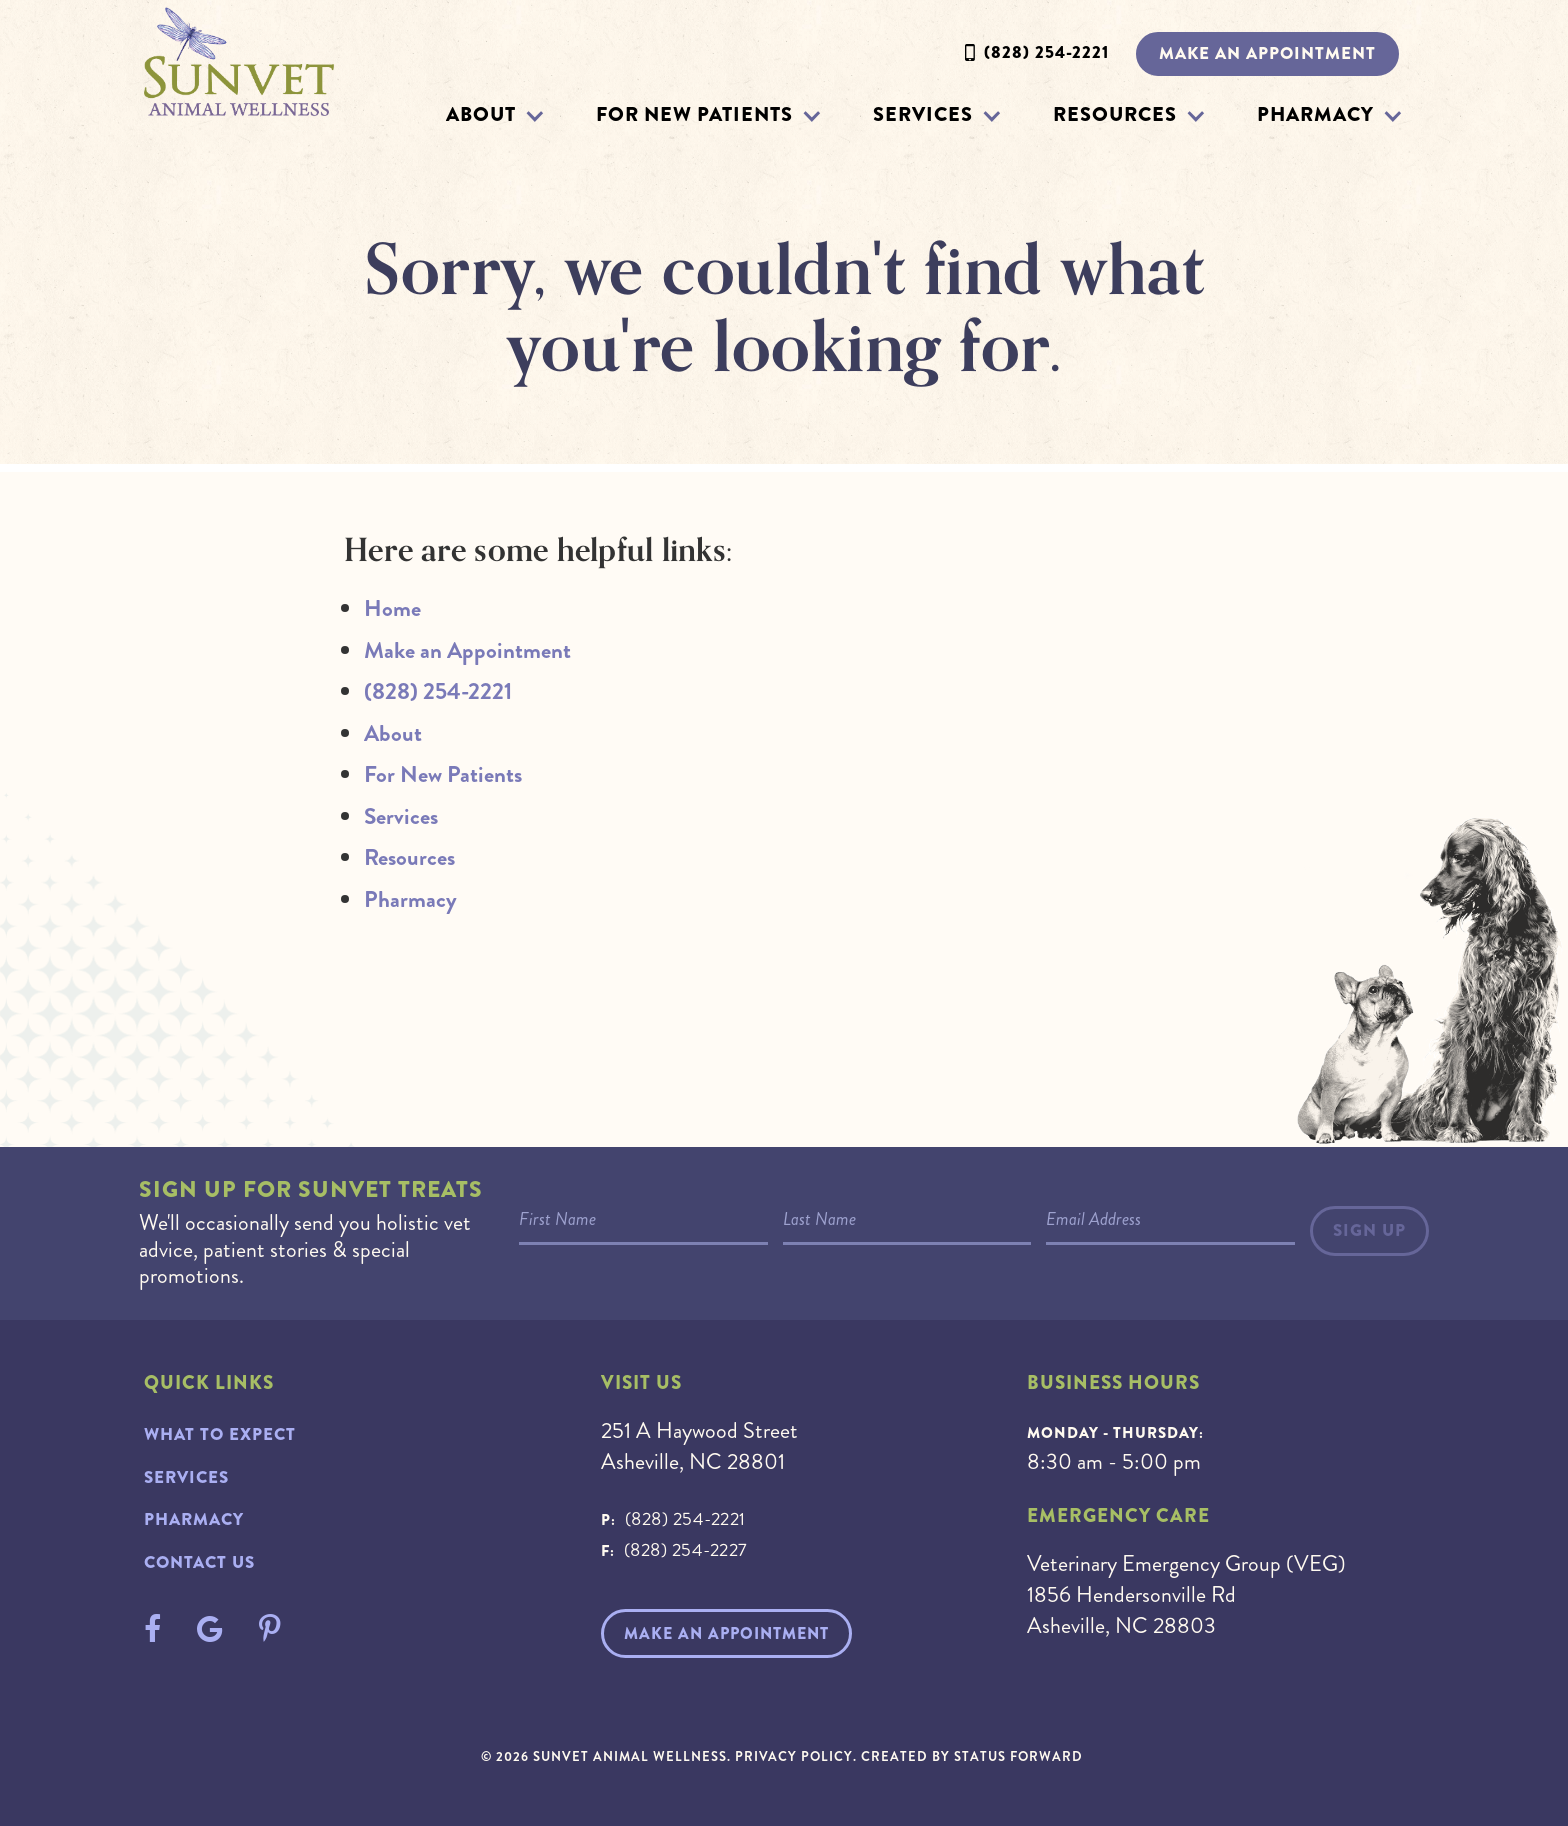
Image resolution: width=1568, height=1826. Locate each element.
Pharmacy (1315, 114)
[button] (534, 115)
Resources (1115, 114)
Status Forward (1018, 1756)
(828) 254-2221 (1046, 52)
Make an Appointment (1267, 53)
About (481, 114)
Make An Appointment (726, 1633)
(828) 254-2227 (686, 1550)
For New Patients (694, 114)
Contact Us (199, 1562)
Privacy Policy (794, 1756)
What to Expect (220, 1434)
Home (392, 608)
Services (923, 114)
